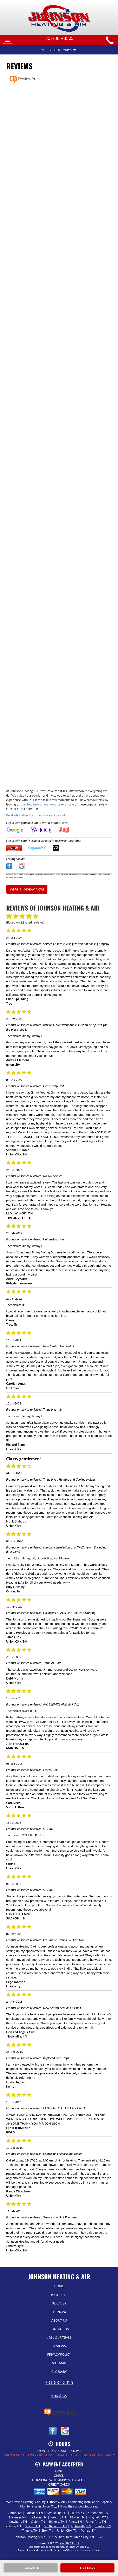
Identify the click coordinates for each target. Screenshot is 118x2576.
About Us (59, 2320)
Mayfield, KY (97, 2517)
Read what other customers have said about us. (38, 815)
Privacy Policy (59, 2354)
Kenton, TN (58, 2517)
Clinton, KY (14, 2513)
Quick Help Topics (59, 50)
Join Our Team (59, 2337)
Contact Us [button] (30, 2568)
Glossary (59, 2371)
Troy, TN (47, 2530)
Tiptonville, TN (81, 2526)
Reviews (59, 2346)
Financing (59, 2312)
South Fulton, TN (55, 2526)
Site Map (59, 2363)
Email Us (59, 2395)
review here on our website (41, 804)
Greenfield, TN (98, 2513)
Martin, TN (77, 2517)
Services (59, 2303)
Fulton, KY (77, 2513)
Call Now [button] (87, 2568)
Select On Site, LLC (69, 2543)
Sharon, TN (32, 2526)
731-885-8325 (59, 2382)
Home (59, 2286)
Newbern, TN (18, 2521)
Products (59, 2295)
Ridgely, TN (57, 2521)
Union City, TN (67, 2530)
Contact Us (59, 2329)
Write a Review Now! (27, 889)
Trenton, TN (103, 2526)
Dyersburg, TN (56, 2513)
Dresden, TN (34, 2513)
